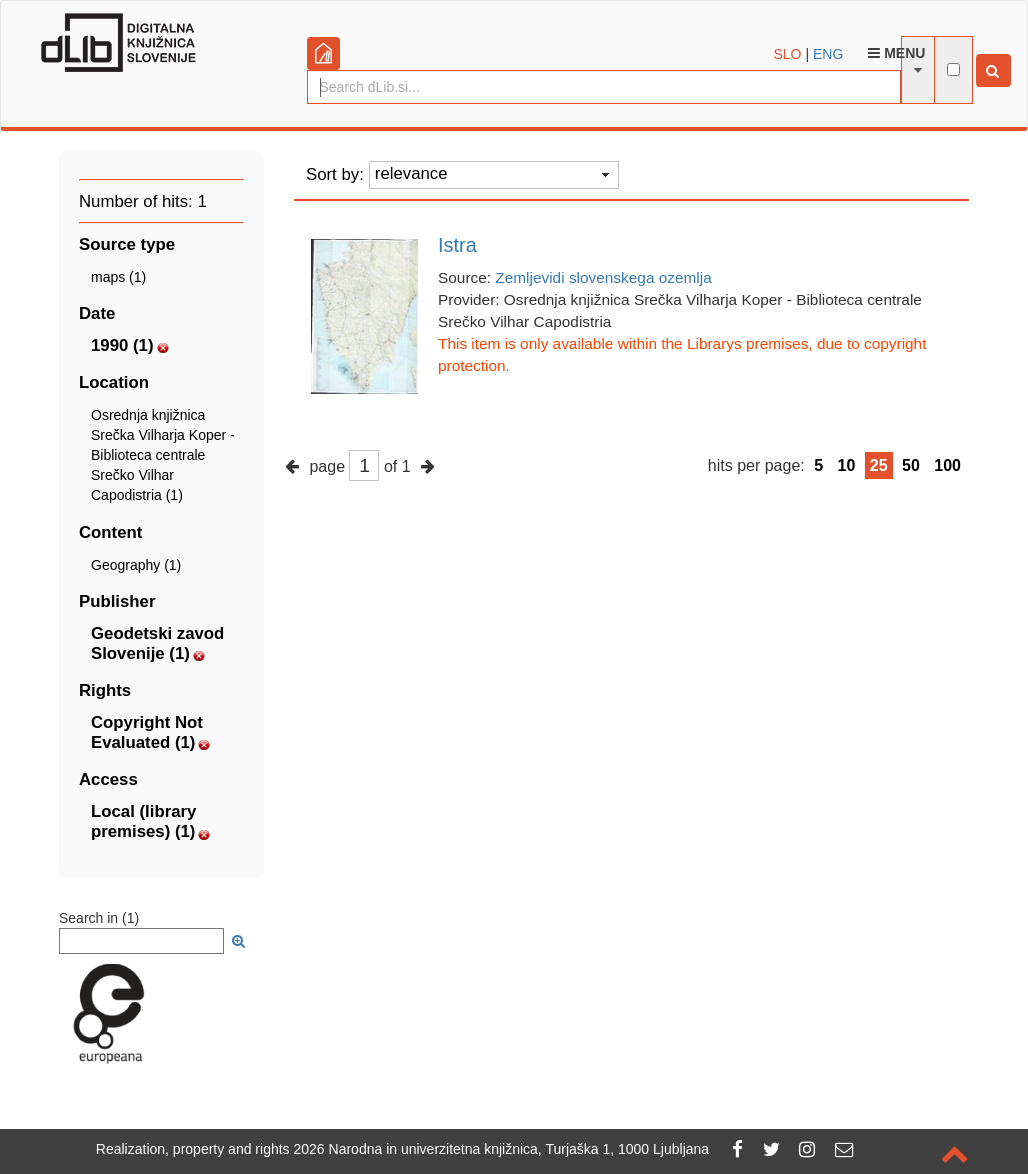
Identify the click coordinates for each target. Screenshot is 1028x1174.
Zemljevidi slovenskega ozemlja (603, 277)
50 (911, 465)
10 (847, 465)
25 (879, 465)
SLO (788, 54)
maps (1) (118, 277)
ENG (828, 54)
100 (947, 465)
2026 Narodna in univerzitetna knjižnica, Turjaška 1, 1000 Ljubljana (502, 1149)
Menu (896, 53)
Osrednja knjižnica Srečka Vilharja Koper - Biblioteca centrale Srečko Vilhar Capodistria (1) (163, 455)
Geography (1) (136, 565)
